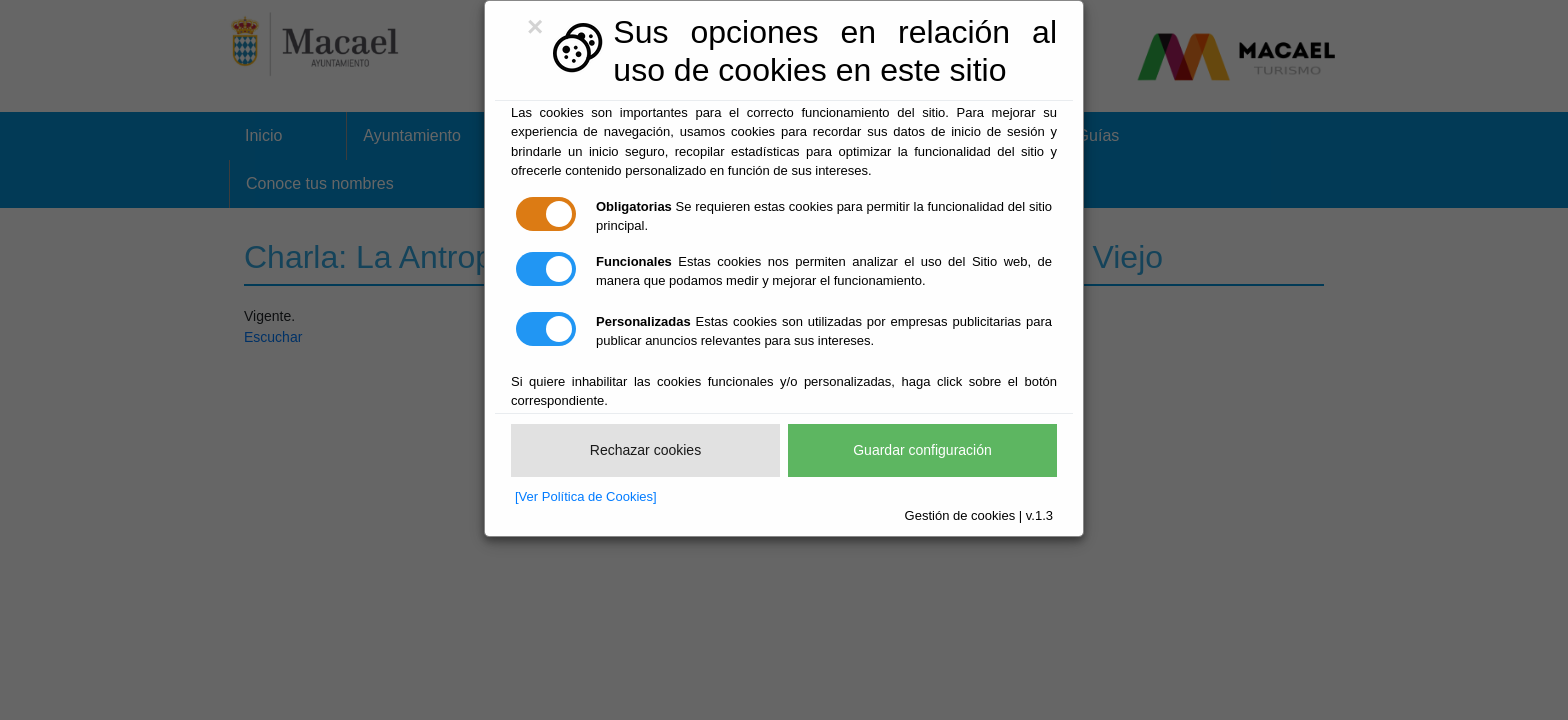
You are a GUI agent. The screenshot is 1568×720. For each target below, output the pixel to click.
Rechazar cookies (645, 450)
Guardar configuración (922, 450)
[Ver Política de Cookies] (586, 496)
